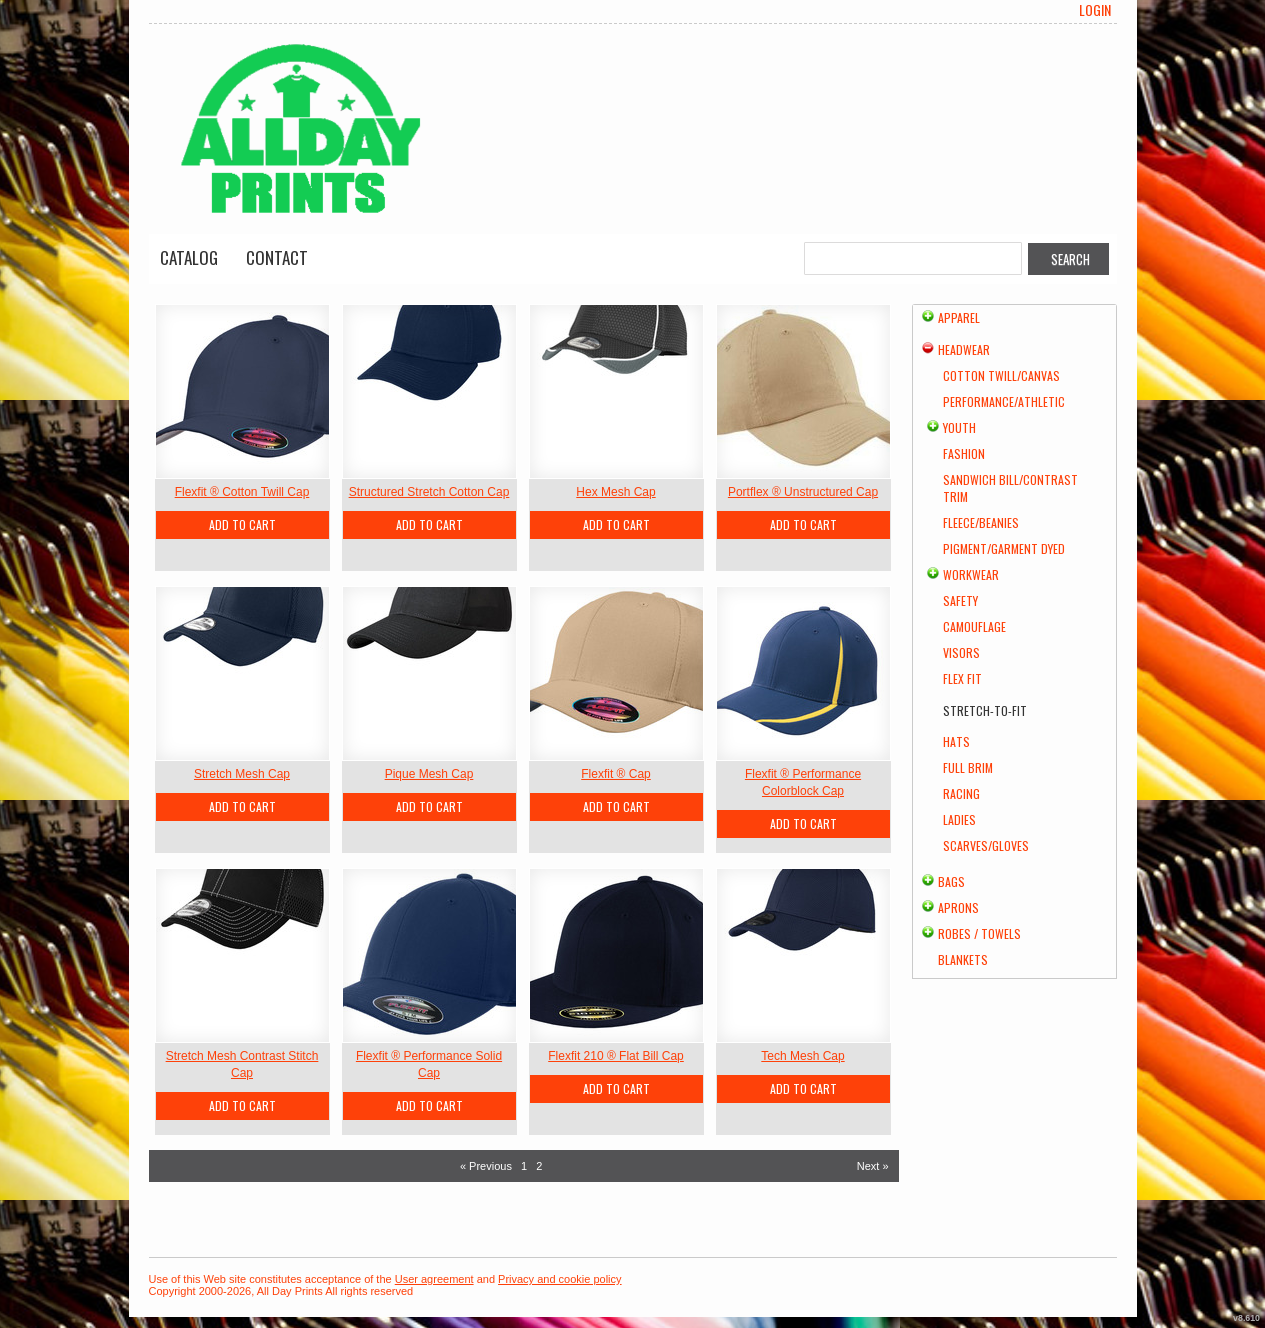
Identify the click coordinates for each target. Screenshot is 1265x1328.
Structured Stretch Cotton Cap (429, 492)
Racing (961, 793)
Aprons (958, 907)
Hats (956, 741)
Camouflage (974, 626)
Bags (951, 881)
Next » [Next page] (873, 1166)
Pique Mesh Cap (429, 774)
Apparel (959, 317)
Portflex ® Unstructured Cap (803, 492)
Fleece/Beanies (981, 522)
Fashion (964, 453)
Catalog (189, 257)
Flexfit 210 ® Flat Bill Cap (616, 1056)
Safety (960, 600)
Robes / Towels (979, 933)
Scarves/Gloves (986, 845)
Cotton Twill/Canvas (1001, 375)
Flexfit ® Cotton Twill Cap (242, 492)
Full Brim (968, 767)
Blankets (963, 959)
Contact (277, 257)
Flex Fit (962, 678)
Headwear (964, 349)
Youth (959, 427)
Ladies (959, 819)
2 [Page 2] (539, 1166)
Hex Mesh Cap (615, 492)
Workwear (971, 574)
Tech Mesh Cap (802, 1056)
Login (1095, 10)
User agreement (434, 1279)
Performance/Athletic (1004, 401)
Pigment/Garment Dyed (1004, 548)
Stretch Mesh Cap (242, 774)
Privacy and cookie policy (560, 1279)
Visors (961, 652)
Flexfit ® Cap (616, 774)
